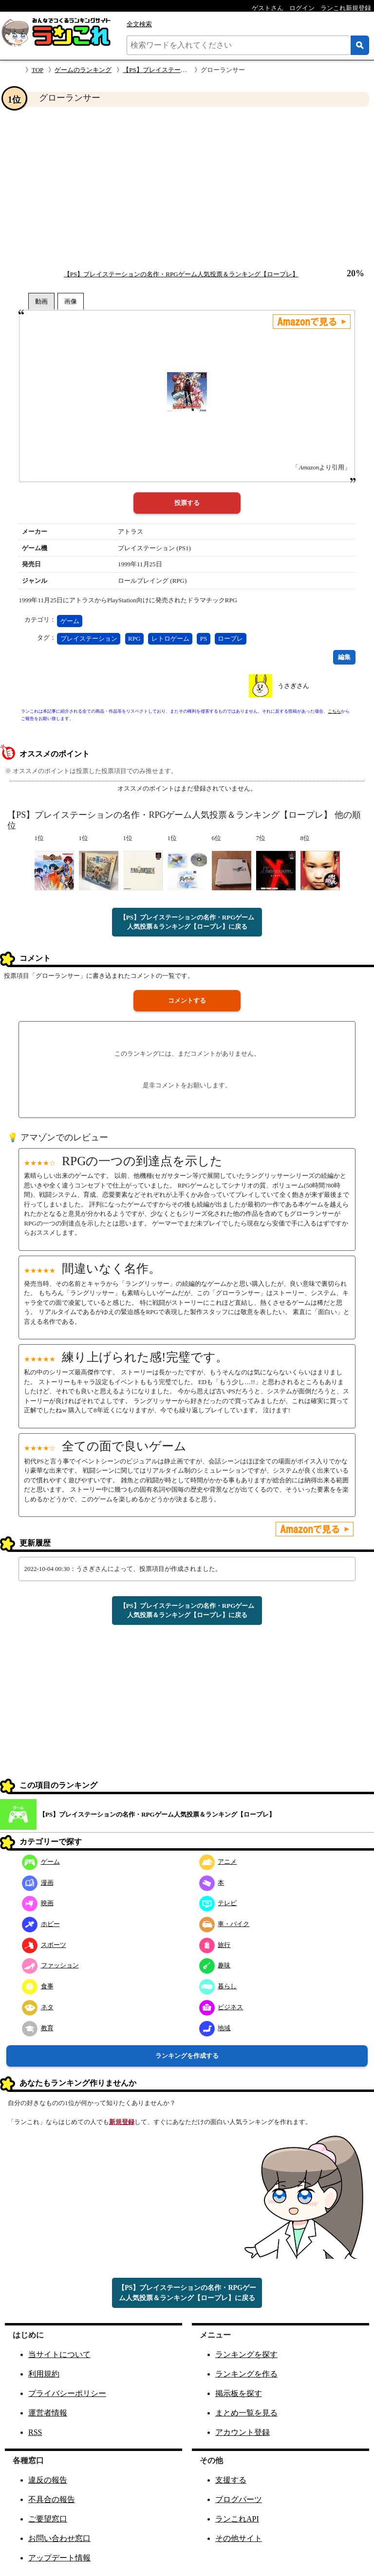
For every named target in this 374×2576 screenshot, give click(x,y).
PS (203, 638)
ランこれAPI (237, 2519)
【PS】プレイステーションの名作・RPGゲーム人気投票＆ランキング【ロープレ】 (181, 274)
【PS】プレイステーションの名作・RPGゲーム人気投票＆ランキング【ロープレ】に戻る (187, 922)
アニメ (218, 1861)
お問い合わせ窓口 (59, 2538)
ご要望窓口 (47, 2519)
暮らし (218, 1986)
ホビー (41, 1923)
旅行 (215, 1944)
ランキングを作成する (187, 2055)
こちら (334, 711)
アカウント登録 (242, 2432)
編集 (344, 657)
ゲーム (69, 621)
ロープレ (230, 638)
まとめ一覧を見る (246, 2413)
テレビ (218, 1903)
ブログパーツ (238, 2499)
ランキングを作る (246, 2374)
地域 (215, 2028)
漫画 (38, 1882)
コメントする (187, 1000)
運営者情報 (47, 2413)
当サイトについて (59, 2354)
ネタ (38, 2007)
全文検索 (139, 24)
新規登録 (121, 2122)
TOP (37, 69)
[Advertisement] (187, 188)
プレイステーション (88, 638)
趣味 (215, 1965)
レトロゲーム (170, 638)
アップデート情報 (59, 2558)
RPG (134, 638)
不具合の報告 (51, 2499)
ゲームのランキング (83, 69)
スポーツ (44, 1944)
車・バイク (224, 1923)
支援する (230, 2480)
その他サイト (238, 2538)
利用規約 (43, 2374)
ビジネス (221, 2007)
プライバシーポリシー (67, 2393)
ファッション (50, 1965)
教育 (38, 2028)
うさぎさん (293, 685)
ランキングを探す (246, 2354)
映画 (38, 1903)
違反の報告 (47, 2480)
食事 (38, 1986)
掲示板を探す (238, 2393)
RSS (35, 2432)
